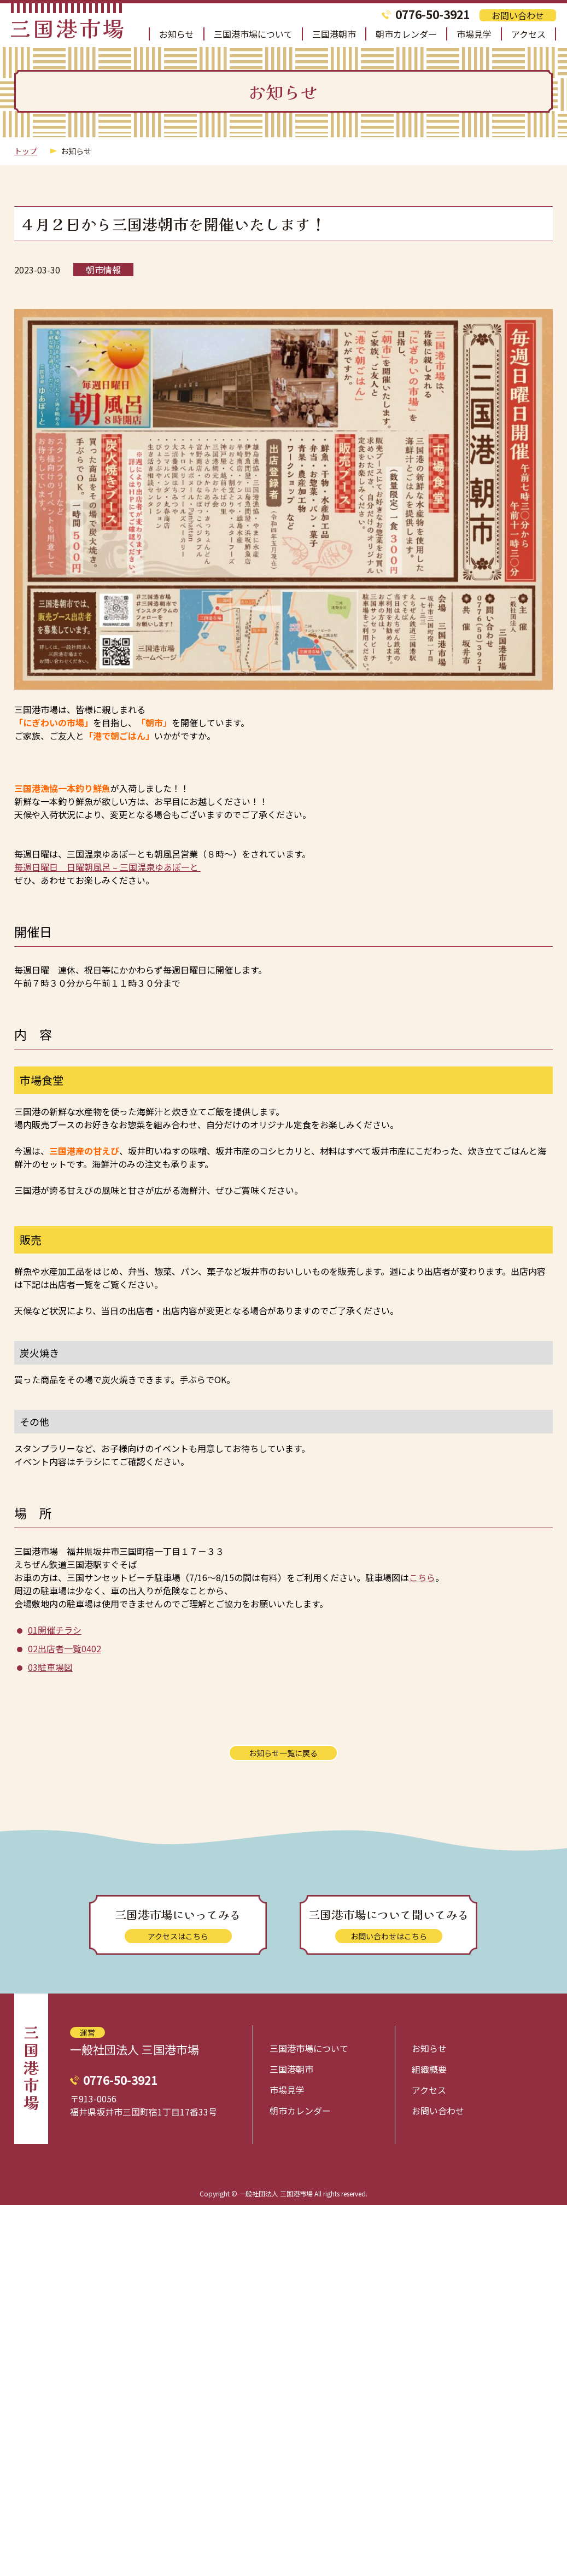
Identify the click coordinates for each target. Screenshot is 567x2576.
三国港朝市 (334, 34)
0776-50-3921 (432, 14)
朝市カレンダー (406, 34)
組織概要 (429, 2069)
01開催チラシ (54, 1629)
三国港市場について (253, 34)
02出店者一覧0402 (64, 1648)
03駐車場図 (50, 1667)
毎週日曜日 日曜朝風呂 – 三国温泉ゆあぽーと (107, 866)
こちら (422, 1577)
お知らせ (176, 34)
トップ (25, 150)
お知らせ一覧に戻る (283, 1752)
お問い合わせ (518, 15)
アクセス (528, 34)
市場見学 (474, 34)
